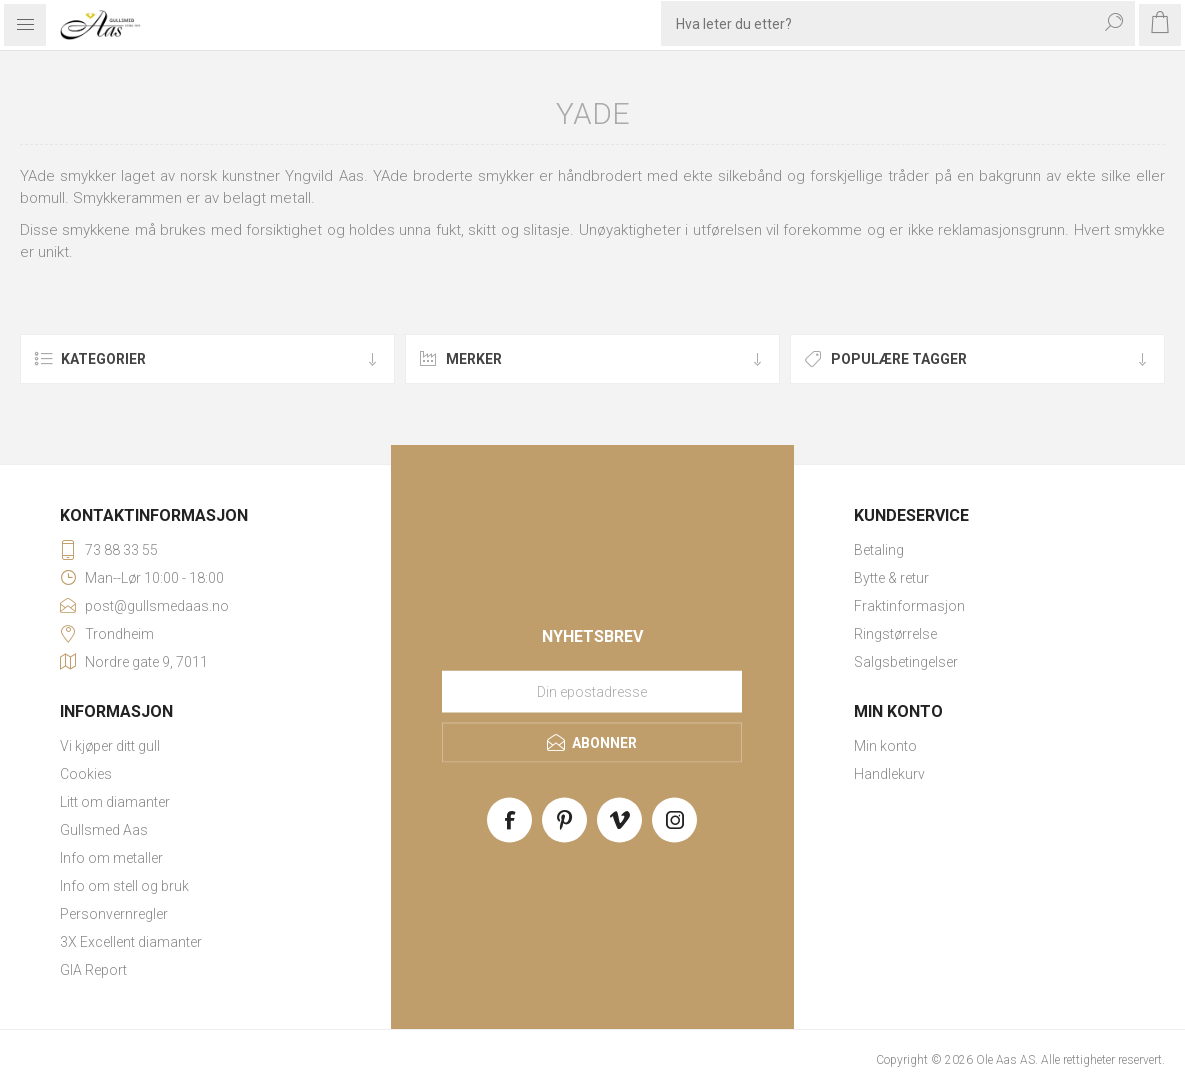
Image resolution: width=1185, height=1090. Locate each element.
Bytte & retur (891, 578)
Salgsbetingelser (906, 662)
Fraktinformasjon (909, 606)
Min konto (885, 746)
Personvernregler (114, 914)
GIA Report (93, 970)
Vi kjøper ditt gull (110, 746)
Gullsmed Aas (104, 830)
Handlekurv (889, 774)
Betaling (879, 550)
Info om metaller (111, 858)
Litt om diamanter (115, 802)
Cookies (86, 774)
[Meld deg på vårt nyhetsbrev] (592, 692)
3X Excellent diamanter (131, 942)
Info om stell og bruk (124, 886)
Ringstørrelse (895, 634)
